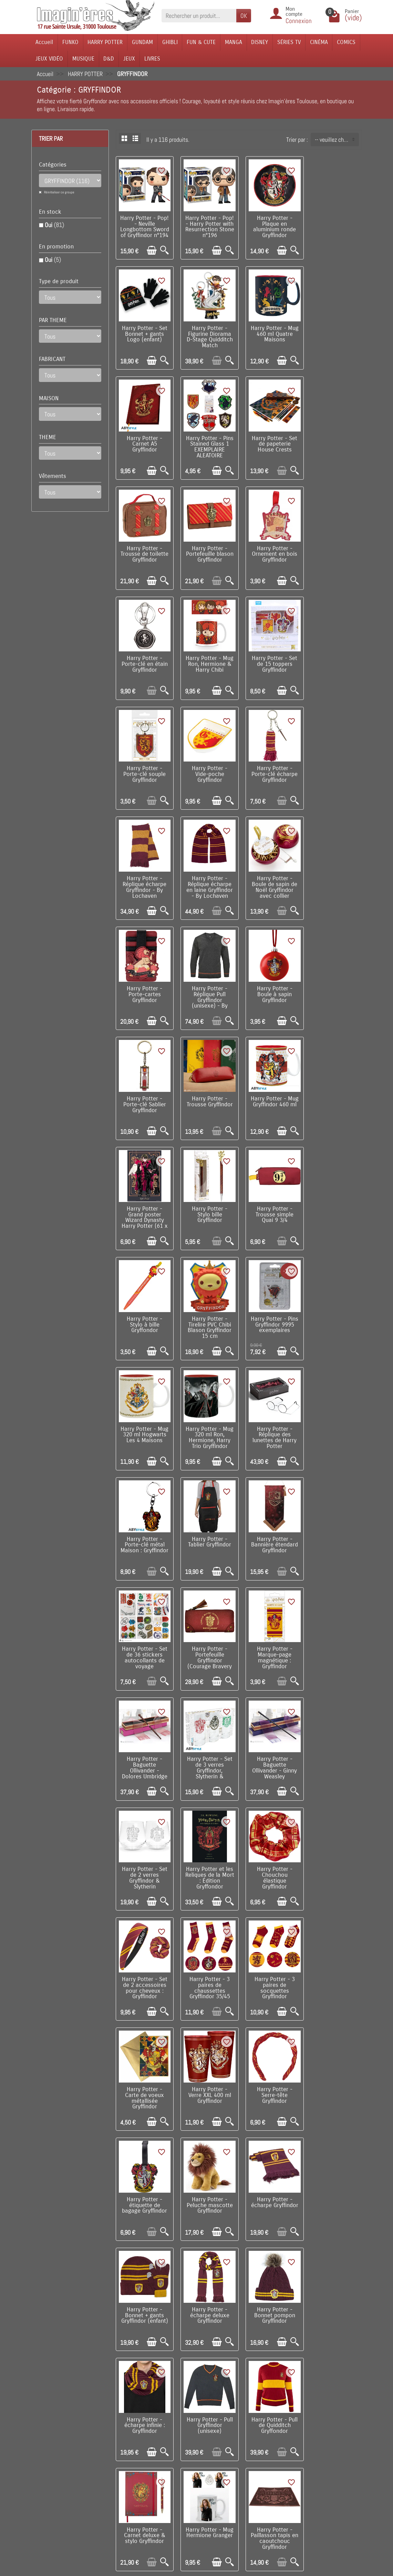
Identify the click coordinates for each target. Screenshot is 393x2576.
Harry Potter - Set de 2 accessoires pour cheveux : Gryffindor (143, 1525)
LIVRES (152, 58)
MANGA (233, 42)
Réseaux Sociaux (242, 2480)
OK (243, 16)
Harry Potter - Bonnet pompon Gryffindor (333, 1739)
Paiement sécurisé (122, 2459)
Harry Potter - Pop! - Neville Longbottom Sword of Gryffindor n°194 (143, 228)
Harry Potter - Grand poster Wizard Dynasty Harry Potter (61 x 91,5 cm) (334, 878)
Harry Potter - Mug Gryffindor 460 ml (270, 872)
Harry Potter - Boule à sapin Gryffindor (333, 764)
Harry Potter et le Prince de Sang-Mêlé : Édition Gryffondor (333, 2067)
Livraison (111, 2438)
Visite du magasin (243, 2438)
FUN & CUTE (201, 42)
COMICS (346, 42)
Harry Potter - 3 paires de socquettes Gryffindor (270, 1525)
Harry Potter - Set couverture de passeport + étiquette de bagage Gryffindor (333, 1962)
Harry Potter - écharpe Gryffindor (143, 1736)
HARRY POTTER (105, 42)
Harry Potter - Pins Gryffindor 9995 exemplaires (143, 1089)
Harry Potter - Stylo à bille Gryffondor (270, 980)
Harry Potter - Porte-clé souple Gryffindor (333, 547)
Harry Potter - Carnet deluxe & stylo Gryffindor (333, 1848)
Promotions (175, 2438)
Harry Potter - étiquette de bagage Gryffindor (270, 1631)
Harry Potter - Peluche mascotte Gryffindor (334, 1631)
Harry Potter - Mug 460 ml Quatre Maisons (207, 330)
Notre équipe (237, 2449)
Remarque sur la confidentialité (115, 2503)
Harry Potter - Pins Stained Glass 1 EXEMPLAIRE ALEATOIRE (334, 333)
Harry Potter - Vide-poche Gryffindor (144, 656)
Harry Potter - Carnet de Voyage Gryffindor (270, 2064)
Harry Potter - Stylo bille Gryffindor (144, 980)
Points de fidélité (121, 2449)
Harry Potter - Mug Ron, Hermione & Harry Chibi (207, 550)
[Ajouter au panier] (150, 248)
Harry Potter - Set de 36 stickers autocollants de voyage (333, 1200)
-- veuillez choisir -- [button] (337, 139)
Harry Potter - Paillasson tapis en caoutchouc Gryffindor (207, 1959)
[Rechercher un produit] (199, 15)
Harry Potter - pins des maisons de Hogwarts (144, 2064)
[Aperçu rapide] (162, 248)
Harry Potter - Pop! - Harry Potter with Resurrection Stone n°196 (207, 228)
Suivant (349, 2332)
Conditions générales (125, 2470)
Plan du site (236, 2459)
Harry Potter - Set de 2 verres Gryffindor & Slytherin (207, 1417)
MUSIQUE (83, 58)
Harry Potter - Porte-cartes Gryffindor (207, 764)
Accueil (44, 42)
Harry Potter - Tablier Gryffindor (207, 1194)
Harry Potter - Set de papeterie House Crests (143, 439)
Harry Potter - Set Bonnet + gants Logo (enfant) (333, 222)
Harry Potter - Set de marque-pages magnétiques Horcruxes (207, 2284)
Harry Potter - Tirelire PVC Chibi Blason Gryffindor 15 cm (333, 983)
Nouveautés (175, 2449)
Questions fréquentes (126, 2528)
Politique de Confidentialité (110, 2485)
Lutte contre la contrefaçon (175, 2474)
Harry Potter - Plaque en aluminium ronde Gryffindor (270, 225)
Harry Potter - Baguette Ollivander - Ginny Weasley (143, 1417)
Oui (54, 225)
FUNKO (70, 42)
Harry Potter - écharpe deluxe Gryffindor (270, 1739)
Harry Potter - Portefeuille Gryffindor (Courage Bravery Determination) (144, 1312)
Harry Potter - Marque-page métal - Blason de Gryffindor (270, 2176)
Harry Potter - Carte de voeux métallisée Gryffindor (333, 1525)
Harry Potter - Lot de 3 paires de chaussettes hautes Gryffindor (143, 2176)
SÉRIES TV (289, 42)
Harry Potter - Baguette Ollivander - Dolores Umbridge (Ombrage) (270, 1312)
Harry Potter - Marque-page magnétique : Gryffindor (207, 1309)
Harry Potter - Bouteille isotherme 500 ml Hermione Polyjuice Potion (207, 2179)
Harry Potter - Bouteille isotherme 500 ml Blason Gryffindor (333, 2284)
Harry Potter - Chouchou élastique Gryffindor (333, 1417)
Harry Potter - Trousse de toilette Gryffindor (207, 439)
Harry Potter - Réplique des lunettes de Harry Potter (334, 1092)
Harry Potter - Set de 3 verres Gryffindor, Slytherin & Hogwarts (333, 1312)
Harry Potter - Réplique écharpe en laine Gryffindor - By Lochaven (333, 659)
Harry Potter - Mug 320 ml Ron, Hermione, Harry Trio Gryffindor (270, 1092)
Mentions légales (121, 2517)
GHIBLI (170, 42)
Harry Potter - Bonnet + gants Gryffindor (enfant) (207, 1739)
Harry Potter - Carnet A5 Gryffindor (270, 330)
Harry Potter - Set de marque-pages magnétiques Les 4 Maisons (143, 2284)
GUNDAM (142, 42)
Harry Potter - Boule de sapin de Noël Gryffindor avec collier (143, 767)
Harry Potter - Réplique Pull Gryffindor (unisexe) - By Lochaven (270, 770)
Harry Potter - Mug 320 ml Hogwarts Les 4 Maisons (207, 1092)
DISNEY (259, 42)
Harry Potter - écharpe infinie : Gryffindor (143, 1848)
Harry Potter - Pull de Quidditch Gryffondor (270, 1848)
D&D (108, 58)
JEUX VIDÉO (49, 58)
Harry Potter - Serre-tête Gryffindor (207, 1631)
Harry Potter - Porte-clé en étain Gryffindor (144, 547)
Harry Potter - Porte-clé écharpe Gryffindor (207, 656)
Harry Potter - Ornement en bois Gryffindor (333, 439)
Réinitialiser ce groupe (58, 192)
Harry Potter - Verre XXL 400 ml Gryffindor (143, 1631)
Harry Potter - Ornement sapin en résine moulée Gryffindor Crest (334, 2176)
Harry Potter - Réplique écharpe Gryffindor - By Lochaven (270, 659)
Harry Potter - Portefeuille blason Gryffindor (270, 439)
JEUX (129, 58)
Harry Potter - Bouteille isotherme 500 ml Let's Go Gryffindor (207, 2067)
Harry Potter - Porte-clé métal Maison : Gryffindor (144, 1200)
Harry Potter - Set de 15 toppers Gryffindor (270, 547)
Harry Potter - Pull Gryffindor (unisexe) (207, 1848)
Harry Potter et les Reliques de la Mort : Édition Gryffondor (270, 1417)
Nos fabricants (179, 2459)
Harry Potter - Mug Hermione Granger (143, 1956)
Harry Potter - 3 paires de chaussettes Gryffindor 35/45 (207, 1525)
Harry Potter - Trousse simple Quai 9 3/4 (207, 980)
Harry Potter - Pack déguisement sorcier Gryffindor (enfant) (270, 2284)
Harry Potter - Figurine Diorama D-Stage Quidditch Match (144, 333)
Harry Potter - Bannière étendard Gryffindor (270, 1197)
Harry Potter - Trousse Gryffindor (207, 869)
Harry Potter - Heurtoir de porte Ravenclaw (270, 1956)
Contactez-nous (241, 2470)
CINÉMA (319, 42)
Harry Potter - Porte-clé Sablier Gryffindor (143, 872)
